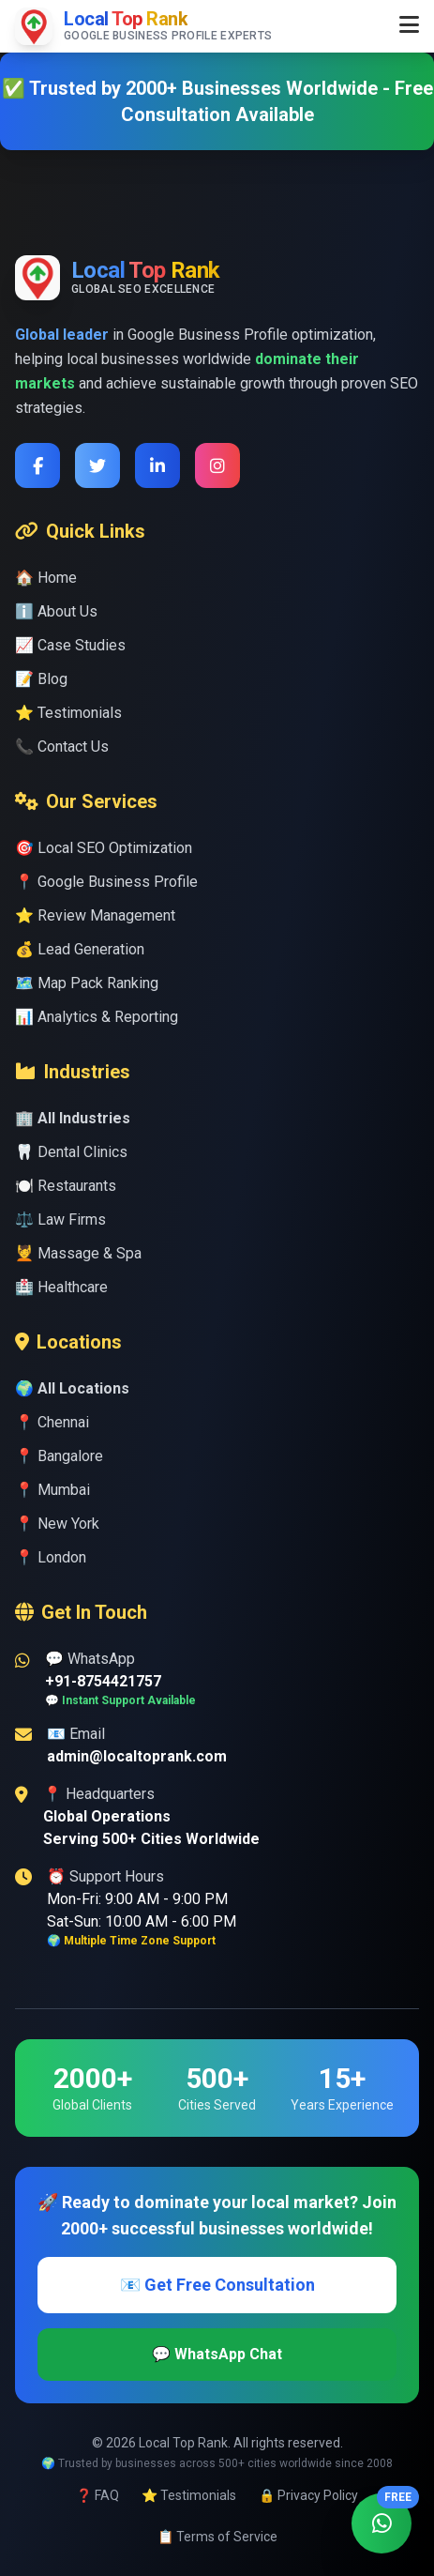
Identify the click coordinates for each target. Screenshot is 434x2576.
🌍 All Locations (72, 1388)
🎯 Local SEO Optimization (103, 848)
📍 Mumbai (52, 1490)
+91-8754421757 (103, 1681)
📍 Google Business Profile (106, 882)
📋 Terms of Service (217, 2536)
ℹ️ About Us (56, 611)
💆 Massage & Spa (78, 1253)
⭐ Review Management (95, 915)
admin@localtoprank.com (137, 1756)
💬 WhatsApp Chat (217, 2354)
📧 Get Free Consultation (217, 2284)
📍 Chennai (52, 1422)
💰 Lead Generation (79, 949)
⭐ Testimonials (68, 713)
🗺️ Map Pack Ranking (86, 983)
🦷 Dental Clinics (71, 1152)
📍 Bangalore (59, 1456)
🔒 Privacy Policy (308, 2495)
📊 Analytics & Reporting (96, 1017)
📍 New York (57, 1523)
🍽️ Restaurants (65, 1186)
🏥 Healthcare (61, 1287)
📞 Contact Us (62, 746)
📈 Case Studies (70, 645)
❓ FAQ (97, 2495)
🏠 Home (46, 578)
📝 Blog (41, 679)
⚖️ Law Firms (60, 1219)
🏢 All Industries (72, 1118)
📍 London (50, 1557)
